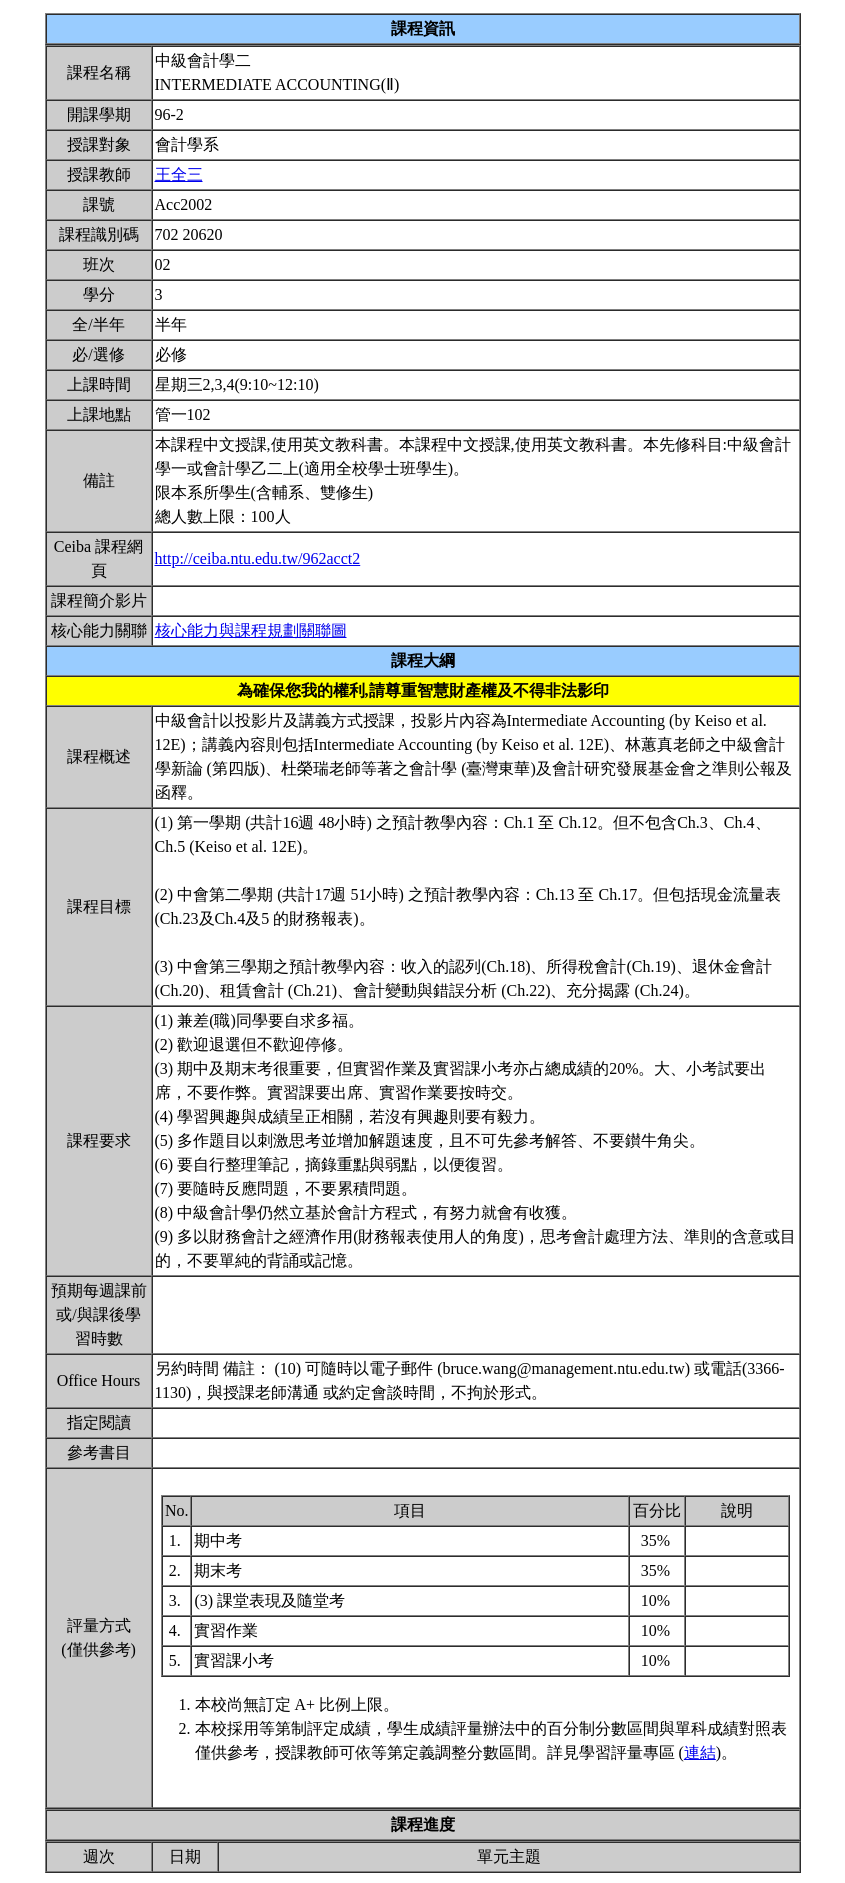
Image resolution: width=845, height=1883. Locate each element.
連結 (700, 1752)
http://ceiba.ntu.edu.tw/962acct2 (258, 558)
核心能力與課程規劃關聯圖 (251, 630)
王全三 (179, 174)
